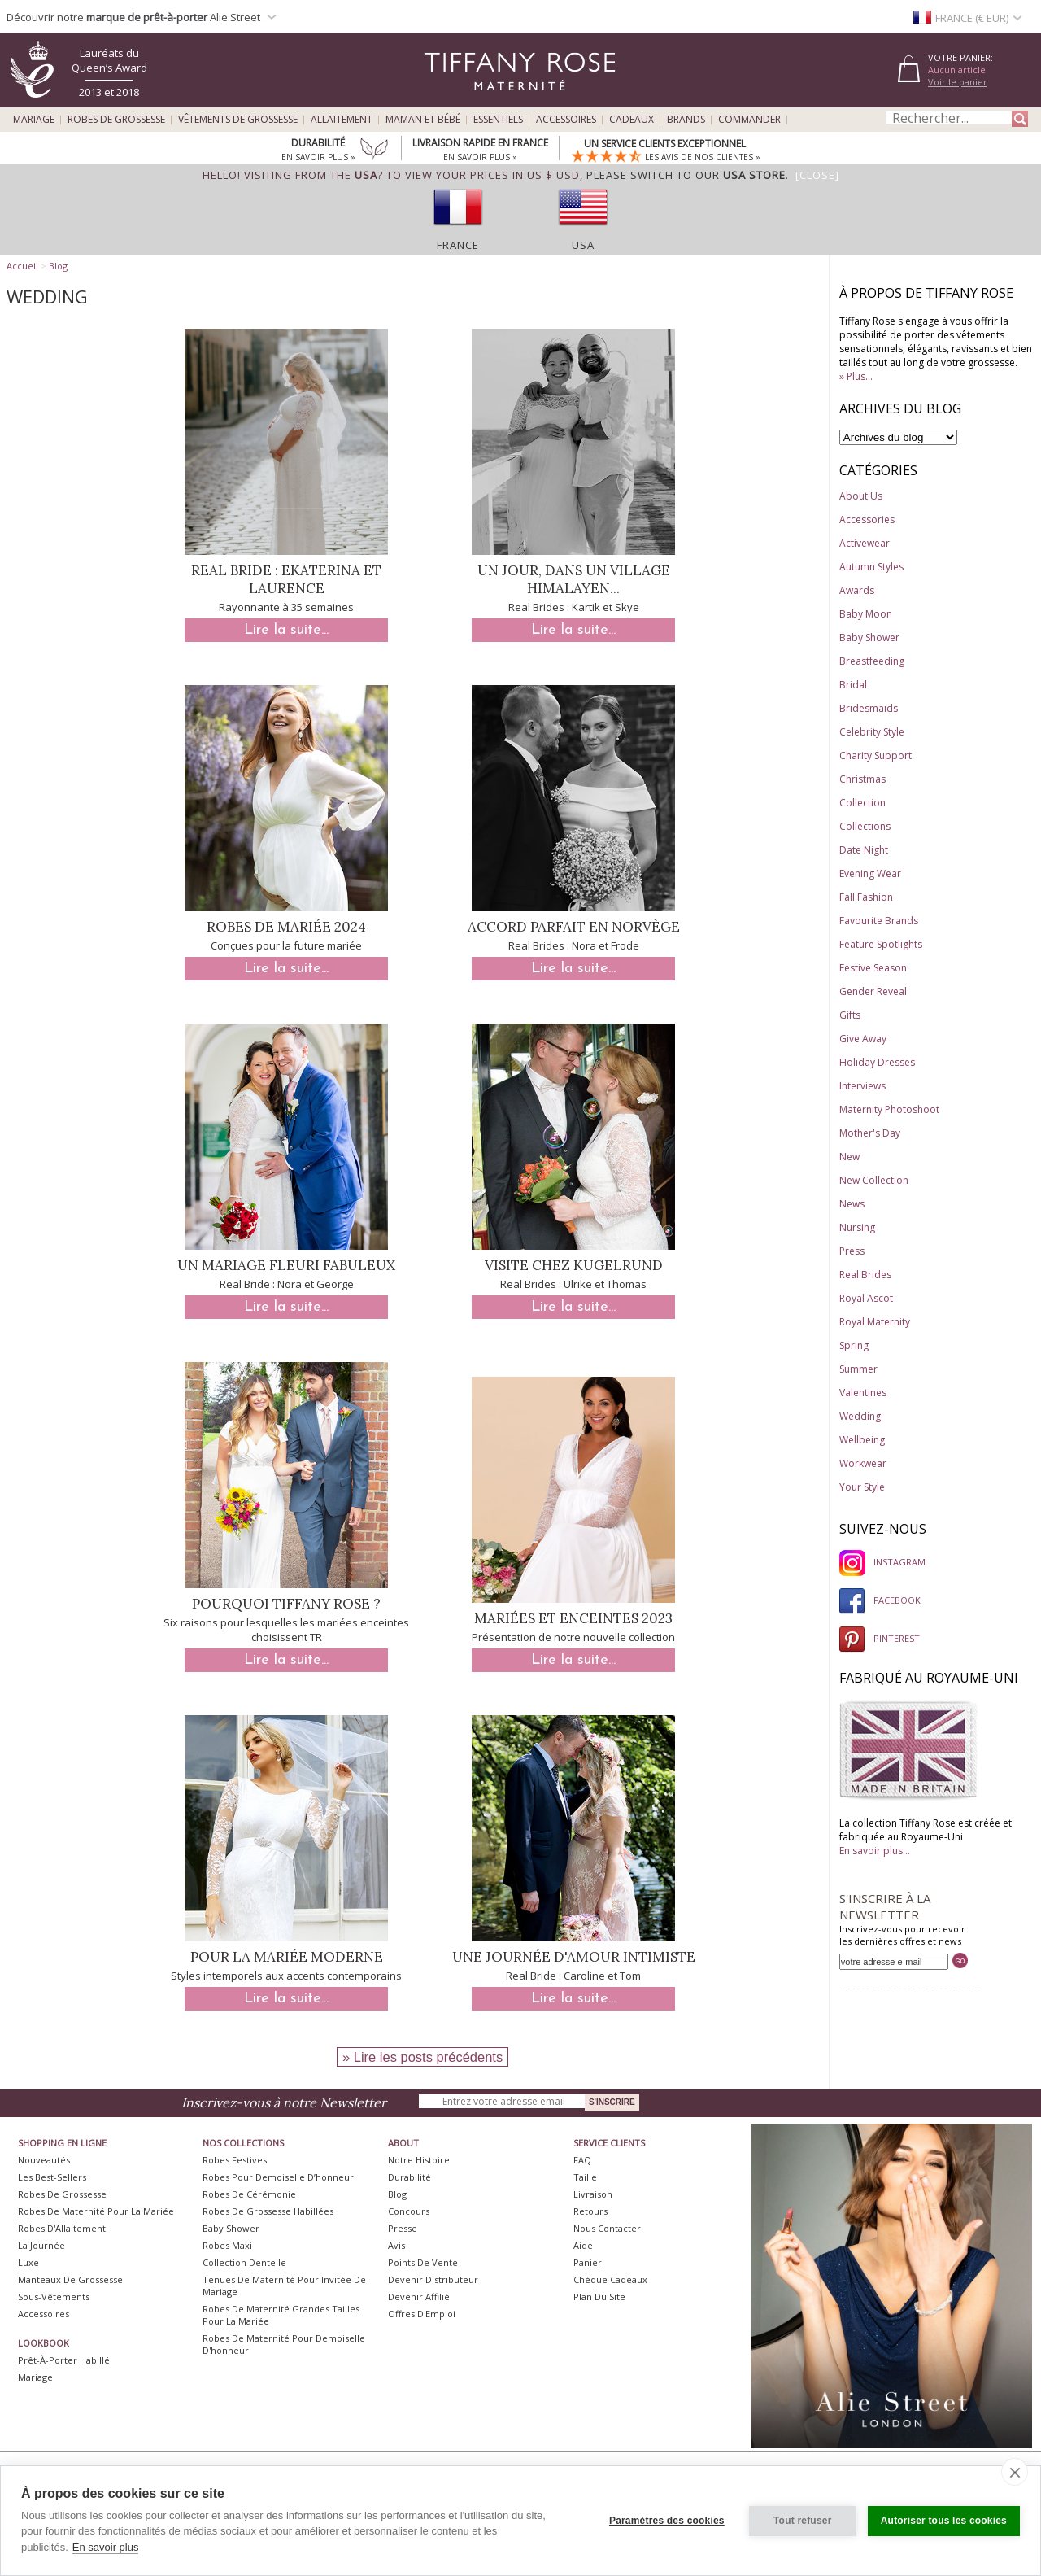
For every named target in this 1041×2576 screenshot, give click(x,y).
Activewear (864, 543)
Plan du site (599, 2296)
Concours (408, 2211)
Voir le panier (957, 82)
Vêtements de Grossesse (238, 119)
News (852, 1204)
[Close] (817, 175)
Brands (686, 119)
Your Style (862, 1487)
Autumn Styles (871, 567)
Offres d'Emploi (421, 2313)
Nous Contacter (607, 2228)
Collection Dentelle (244, 2262)
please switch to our (686, 175)
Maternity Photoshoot (889, 1109)
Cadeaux (631, 119)
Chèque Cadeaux (610, 2279)
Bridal (853, 685)
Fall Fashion (866, 897)
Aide (583, 2245)
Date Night (863, 850)
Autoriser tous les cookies (944, 2520)
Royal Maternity (874, 1322)
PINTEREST (879, 1638)
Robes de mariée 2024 (286, 927)
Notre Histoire (419, 2160)
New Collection (873, 1180)
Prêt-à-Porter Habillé (64, 2360)
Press (852, 1251)
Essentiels (498, 119)
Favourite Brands (878, 921)
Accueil (22, 266)
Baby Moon (865, 614)
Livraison (592, 2194)
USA (583, 245)
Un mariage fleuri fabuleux (286, 1265)
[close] (1014, 2472)
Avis (396, 2245)
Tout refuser (802, 2520)
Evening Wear (870, 873)
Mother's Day (869, 1133)
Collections (865, 826)
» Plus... (856, 376)
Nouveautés (44, 2160)
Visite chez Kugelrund (574, 1265)
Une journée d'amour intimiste (573, 1957)
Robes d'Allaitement (62, 2228)
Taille (585, 2177)
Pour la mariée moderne (286, 1957)
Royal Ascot (866, 1298)
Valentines (862, 1392)
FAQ (582, 2160)
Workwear (862, 1463)
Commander (749, 119)
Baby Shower (869, 637)
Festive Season (873, 968)
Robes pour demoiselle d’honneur (278, 2177)
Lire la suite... (286, 630)
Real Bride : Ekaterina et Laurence (286, 579)
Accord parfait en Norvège (574, 927)
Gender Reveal (873, 991)
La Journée (41, 2245)
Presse (402, 2228)
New (849, 1157)
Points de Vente (423, 2262)
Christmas (862, 779)
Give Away (862, 1039)
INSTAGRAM (882, 1562)
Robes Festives (235, 2160)
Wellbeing (862, 1440)
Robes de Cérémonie (249, 2194)
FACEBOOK (880, 1600)
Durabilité (409, 2177)
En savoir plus (105, 2547)
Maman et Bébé (422, 119)
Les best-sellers (52, 2177)
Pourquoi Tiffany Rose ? (286, 1604)
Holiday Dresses (877, 1062)
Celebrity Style (871, 732)
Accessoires (566, 119)
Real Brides (865, 1274)
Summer (858, 1369)
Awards (856, 590)
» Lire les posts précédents (422, 2057)
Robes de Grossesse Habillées (268, 2211)
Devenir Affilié (419, 2296)
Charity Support (875, 755)
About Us (860, 496)
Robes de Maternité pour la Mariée (96, 2211)
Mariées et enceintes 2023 (573, 1618)
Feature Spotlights (880, 944)
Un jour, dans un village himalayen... (573, 579)
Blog (58, 266)
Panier (587, 2262)
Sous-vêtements (53, 2296)
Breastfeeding (871, 661)
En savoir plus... (874, 1851)
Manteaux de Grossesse (70, 2279)
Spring (854, 1345)
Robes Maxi (227, 2245)
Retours (590, 2211)
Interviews (862, 1086)
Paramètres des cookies (667, 2520)
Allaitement (341, 119)
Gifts (849, 1015)
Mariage (33, 119)
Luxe (28, 2262)
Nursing (857, 1227)
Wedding (860, 1416)
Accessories (867, 519)
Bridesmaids (868, 708)
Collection (862, 803)
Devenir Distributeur (433, 2279)
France (458, 245)
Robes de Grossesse (116, 119)
